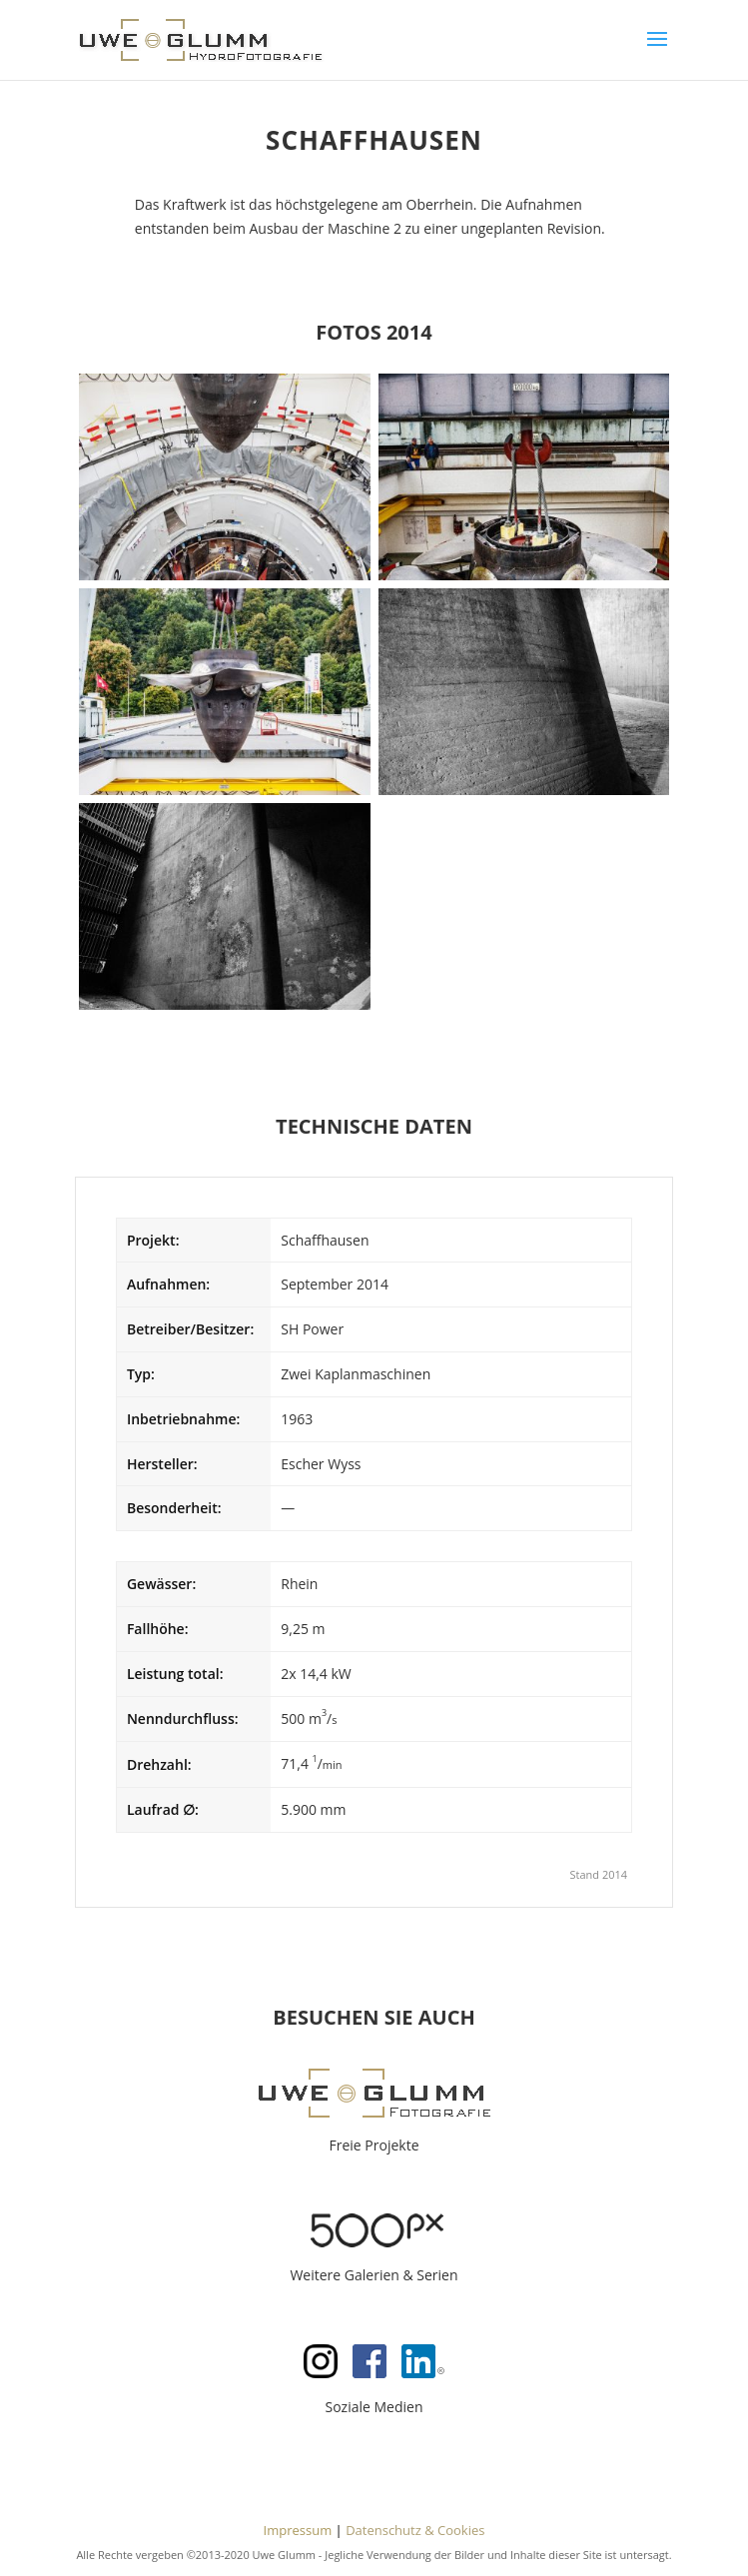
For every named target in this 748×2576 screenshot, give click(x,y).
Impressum (298, 2530)
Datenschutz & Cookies (415, 2530)
